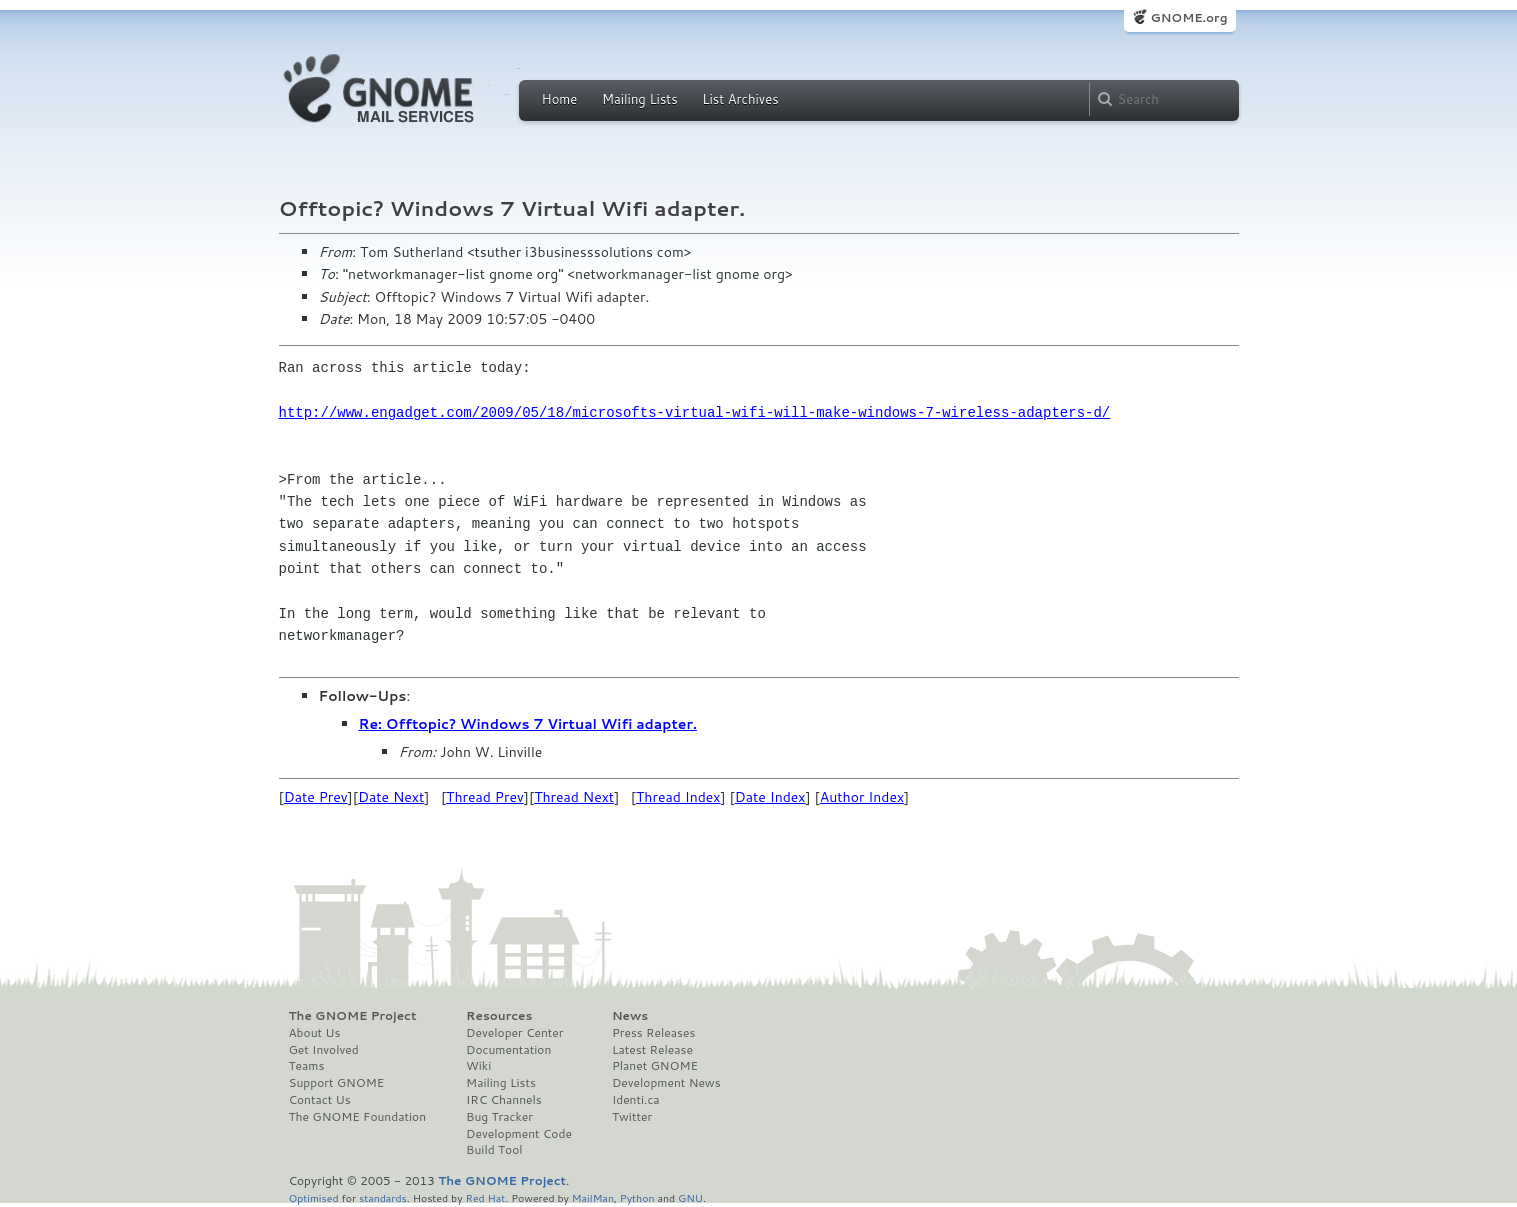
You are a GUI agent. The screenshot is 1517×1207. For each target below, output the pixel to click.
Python (637, 1197)
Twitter (632, 1117)
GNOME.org (1188, 17)
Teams (307, 1066)
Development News (666, 1083)
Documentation (508, 1050)
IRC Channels (504, 1100)
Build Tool (494, 1150)
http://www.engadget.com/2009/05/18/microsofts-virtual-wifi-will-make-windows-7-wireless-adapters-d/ (695, 412)
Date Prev (316, 797)
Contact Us (320, 1100)
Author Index (862, 797)
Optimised (314, 1197)
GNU (690, 1197)
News (630, 1016)
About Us (315, 1033)
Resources (499, 1016)
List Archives (740, 99)
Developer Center (514, 1033)
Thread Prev (485, 797)
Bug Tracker (499, 1117)
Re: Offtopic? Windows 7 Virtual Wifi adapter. (528, 724)
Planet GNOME (655, 1066)
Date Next (391, 797)
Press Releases (653, 1033)
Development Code (519, 1134)
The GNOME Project (353, 1016)
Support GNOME (337, 1083)
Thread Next (574, 797)
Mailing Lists (640, 99)
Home (560, 99)
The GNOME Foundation (358, 1117)
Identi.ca (636, 1100)
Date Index (770, 797)
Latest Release (652, 1050)
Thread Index (678, 797)
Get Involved (324, 1050)
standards (383, 1197)
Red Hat (485, 1197)
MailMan (593, 1197)
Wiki (478, 1066)
